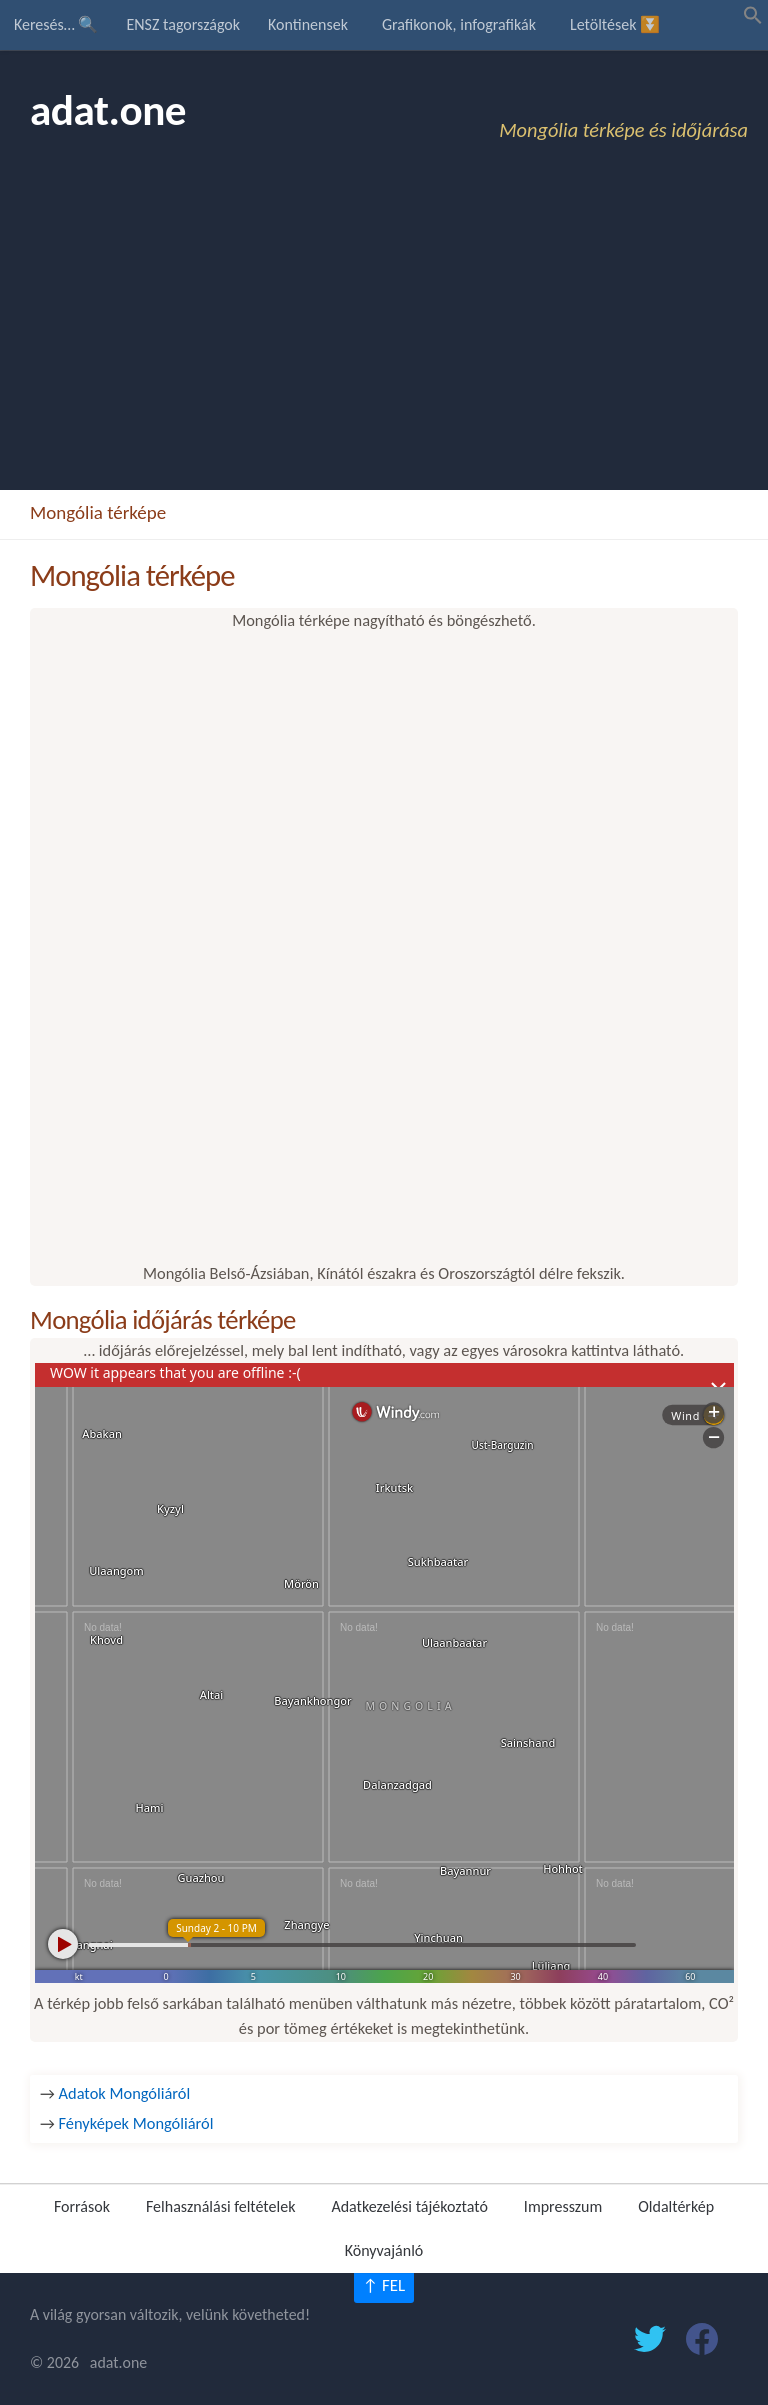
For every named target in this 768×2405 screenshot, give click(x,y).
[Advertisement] (384, 340)
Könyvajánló (384, 2250)
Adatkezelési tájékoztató (409, 2206)
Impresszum (563, 2206)
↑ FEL (384, 2285)
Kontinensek (308, 24)
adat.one (108, 110)
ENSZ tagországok (183, 24)
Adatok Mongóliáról (125, 2093)
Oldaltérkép (676, 2206)
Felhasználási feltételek (220, 2206)
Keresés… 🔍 (56, 24)
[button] (753, 19)
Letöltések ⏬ (615, 24)
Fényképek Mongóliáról (136, 2123)
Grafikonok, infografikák (459, 24)
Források (82, 2206)
